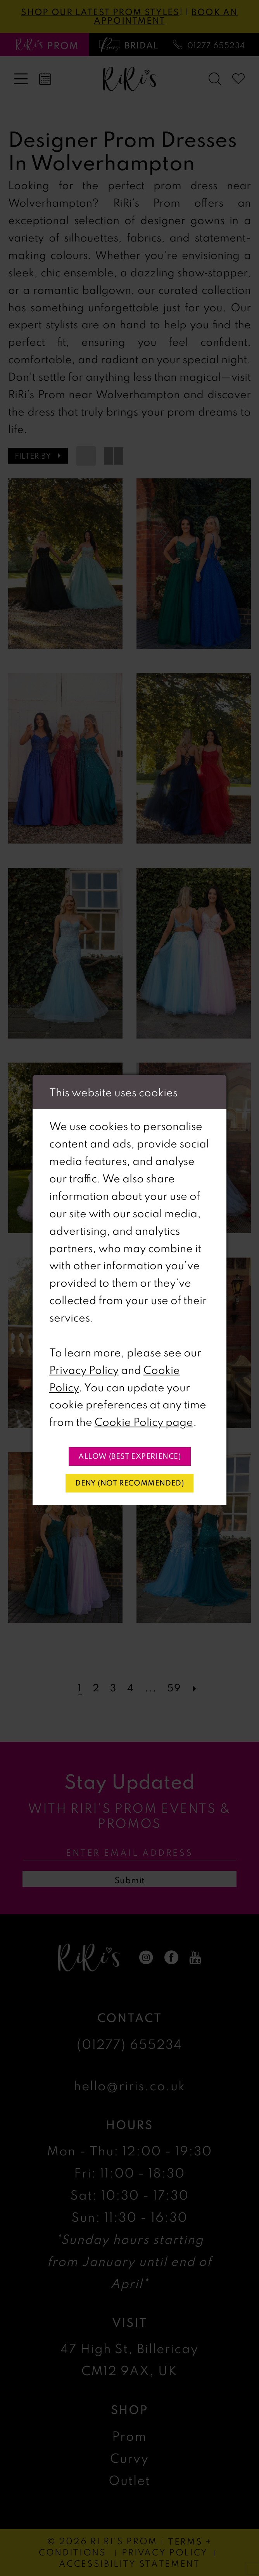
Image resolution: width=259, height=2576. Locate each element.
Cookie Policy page (144, 1422)
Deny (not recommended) (129, 1482)
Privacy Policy (84, 1370)
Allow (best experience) (129, 1456)
